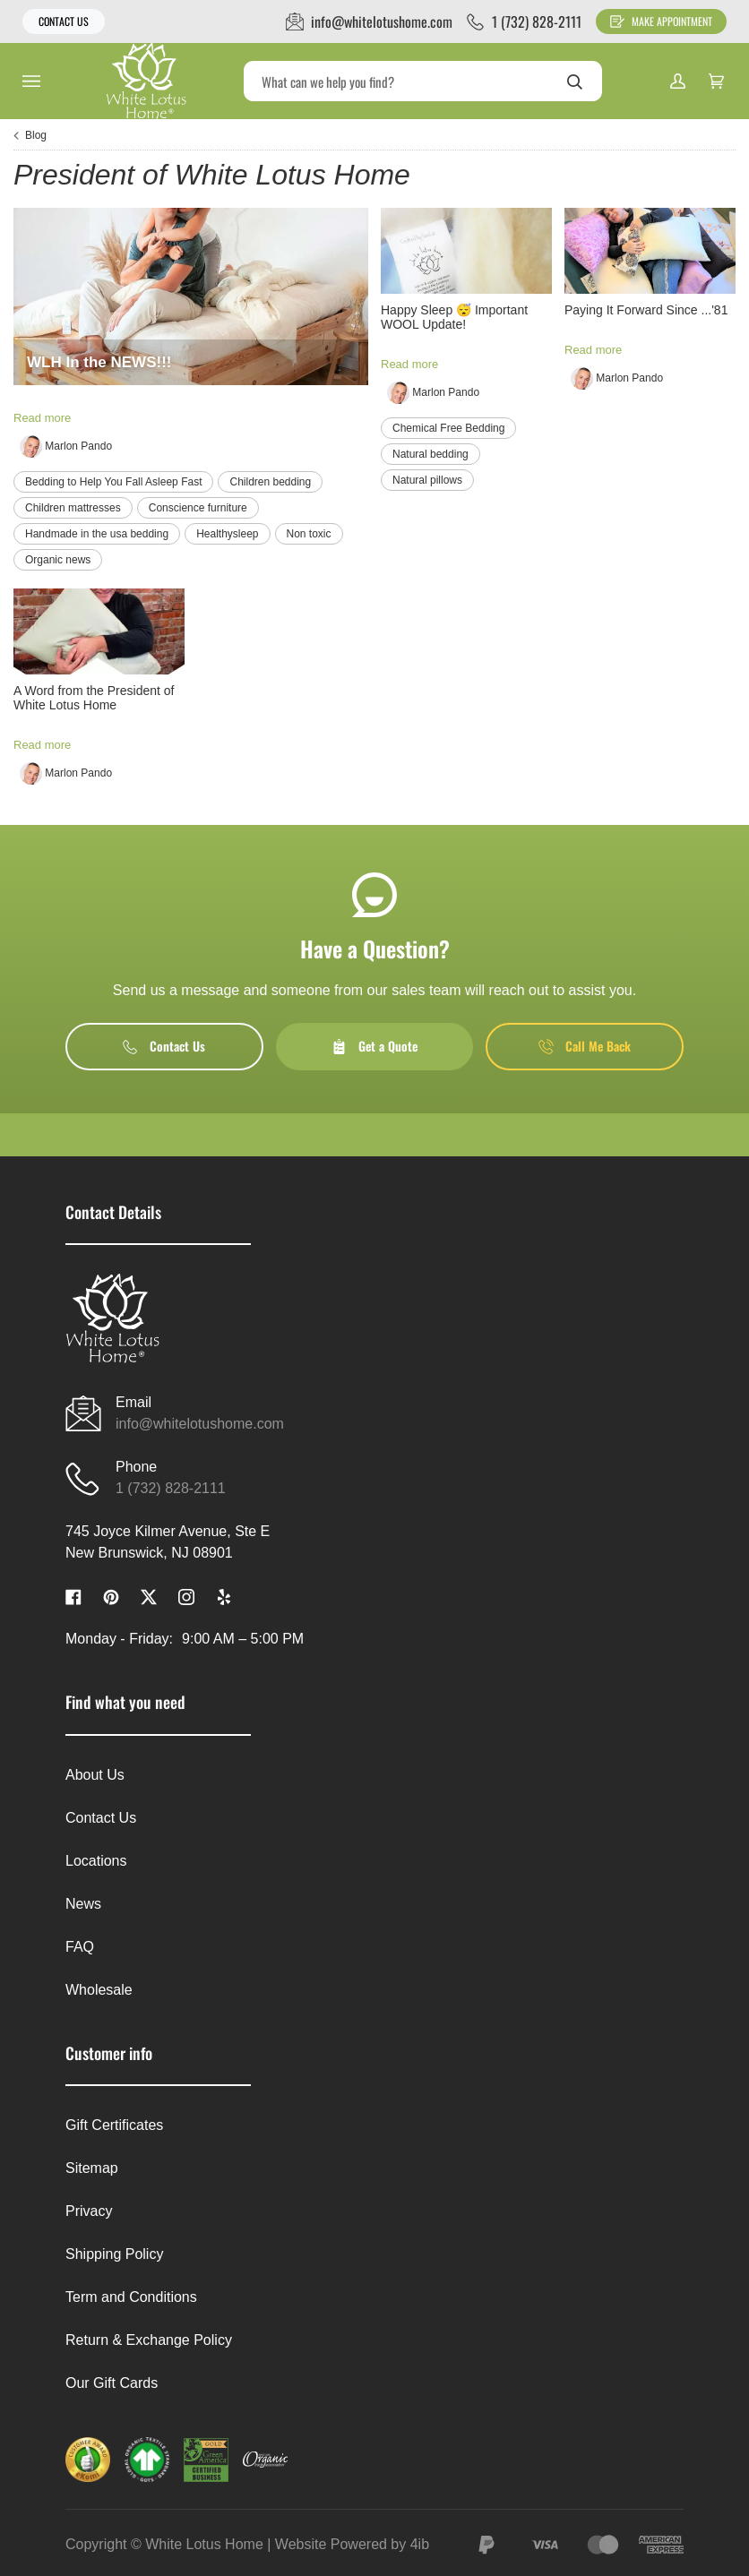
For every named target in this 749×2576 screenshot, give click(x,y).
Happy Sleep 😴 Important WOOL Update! (454, 317)
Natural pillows (427, 480)
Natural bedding (430, 454)
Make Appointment (661, 21)
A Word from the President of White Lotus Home (94, 697)
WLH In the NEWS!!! (99, 362)
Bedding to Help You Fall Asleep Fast (113, 482)
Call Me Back (584, 1045)
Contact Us (64, 21)
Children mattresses (73, 508)
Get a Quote (374, 1045)
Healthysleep (227, 534)
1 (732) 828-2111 (171, 1488)
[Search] (423, 81)
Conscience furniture (198, 508)
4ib (419, 2544)
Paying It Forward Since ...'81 (645, 310)
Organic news (57, 560)
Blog (36, 135)
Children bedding (270, 482)
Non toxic (309, 534)
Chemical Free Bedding (448, 428)
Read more (42, 418)
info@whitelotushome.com (200, 1423)
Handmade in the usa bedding (96, 534)
